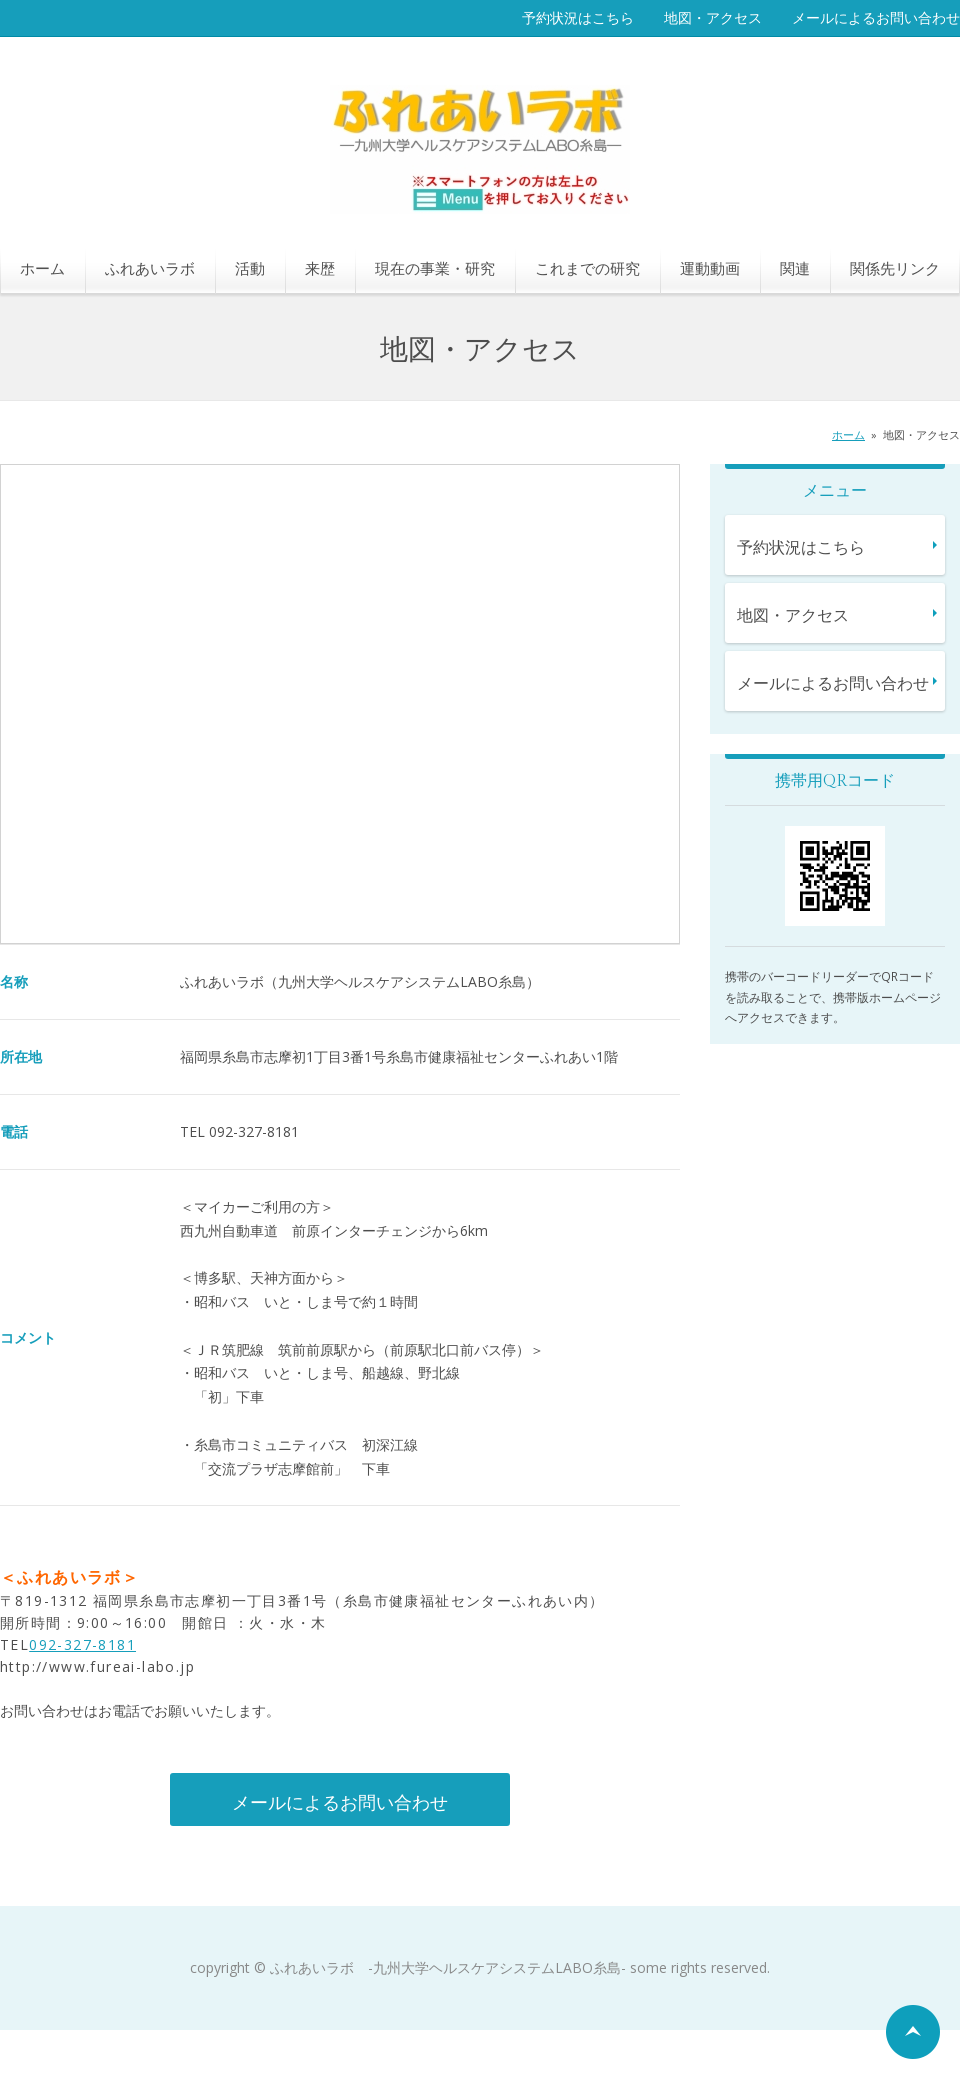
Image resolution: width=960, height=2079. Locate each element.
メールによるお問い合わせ (876, 17)
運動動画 (710, 268)
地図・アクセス (713, 17)
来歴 (320, 268)
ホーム (42, 268)
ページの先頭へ (913, 2032)
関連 (795, 268)
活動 (250, 268)
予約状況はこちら (578, 17)
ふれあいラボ (150, 268)
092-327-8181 (82, 1644)
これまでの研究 (587, 268)
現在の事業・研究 (435, 268)
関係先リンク (895, 268)
